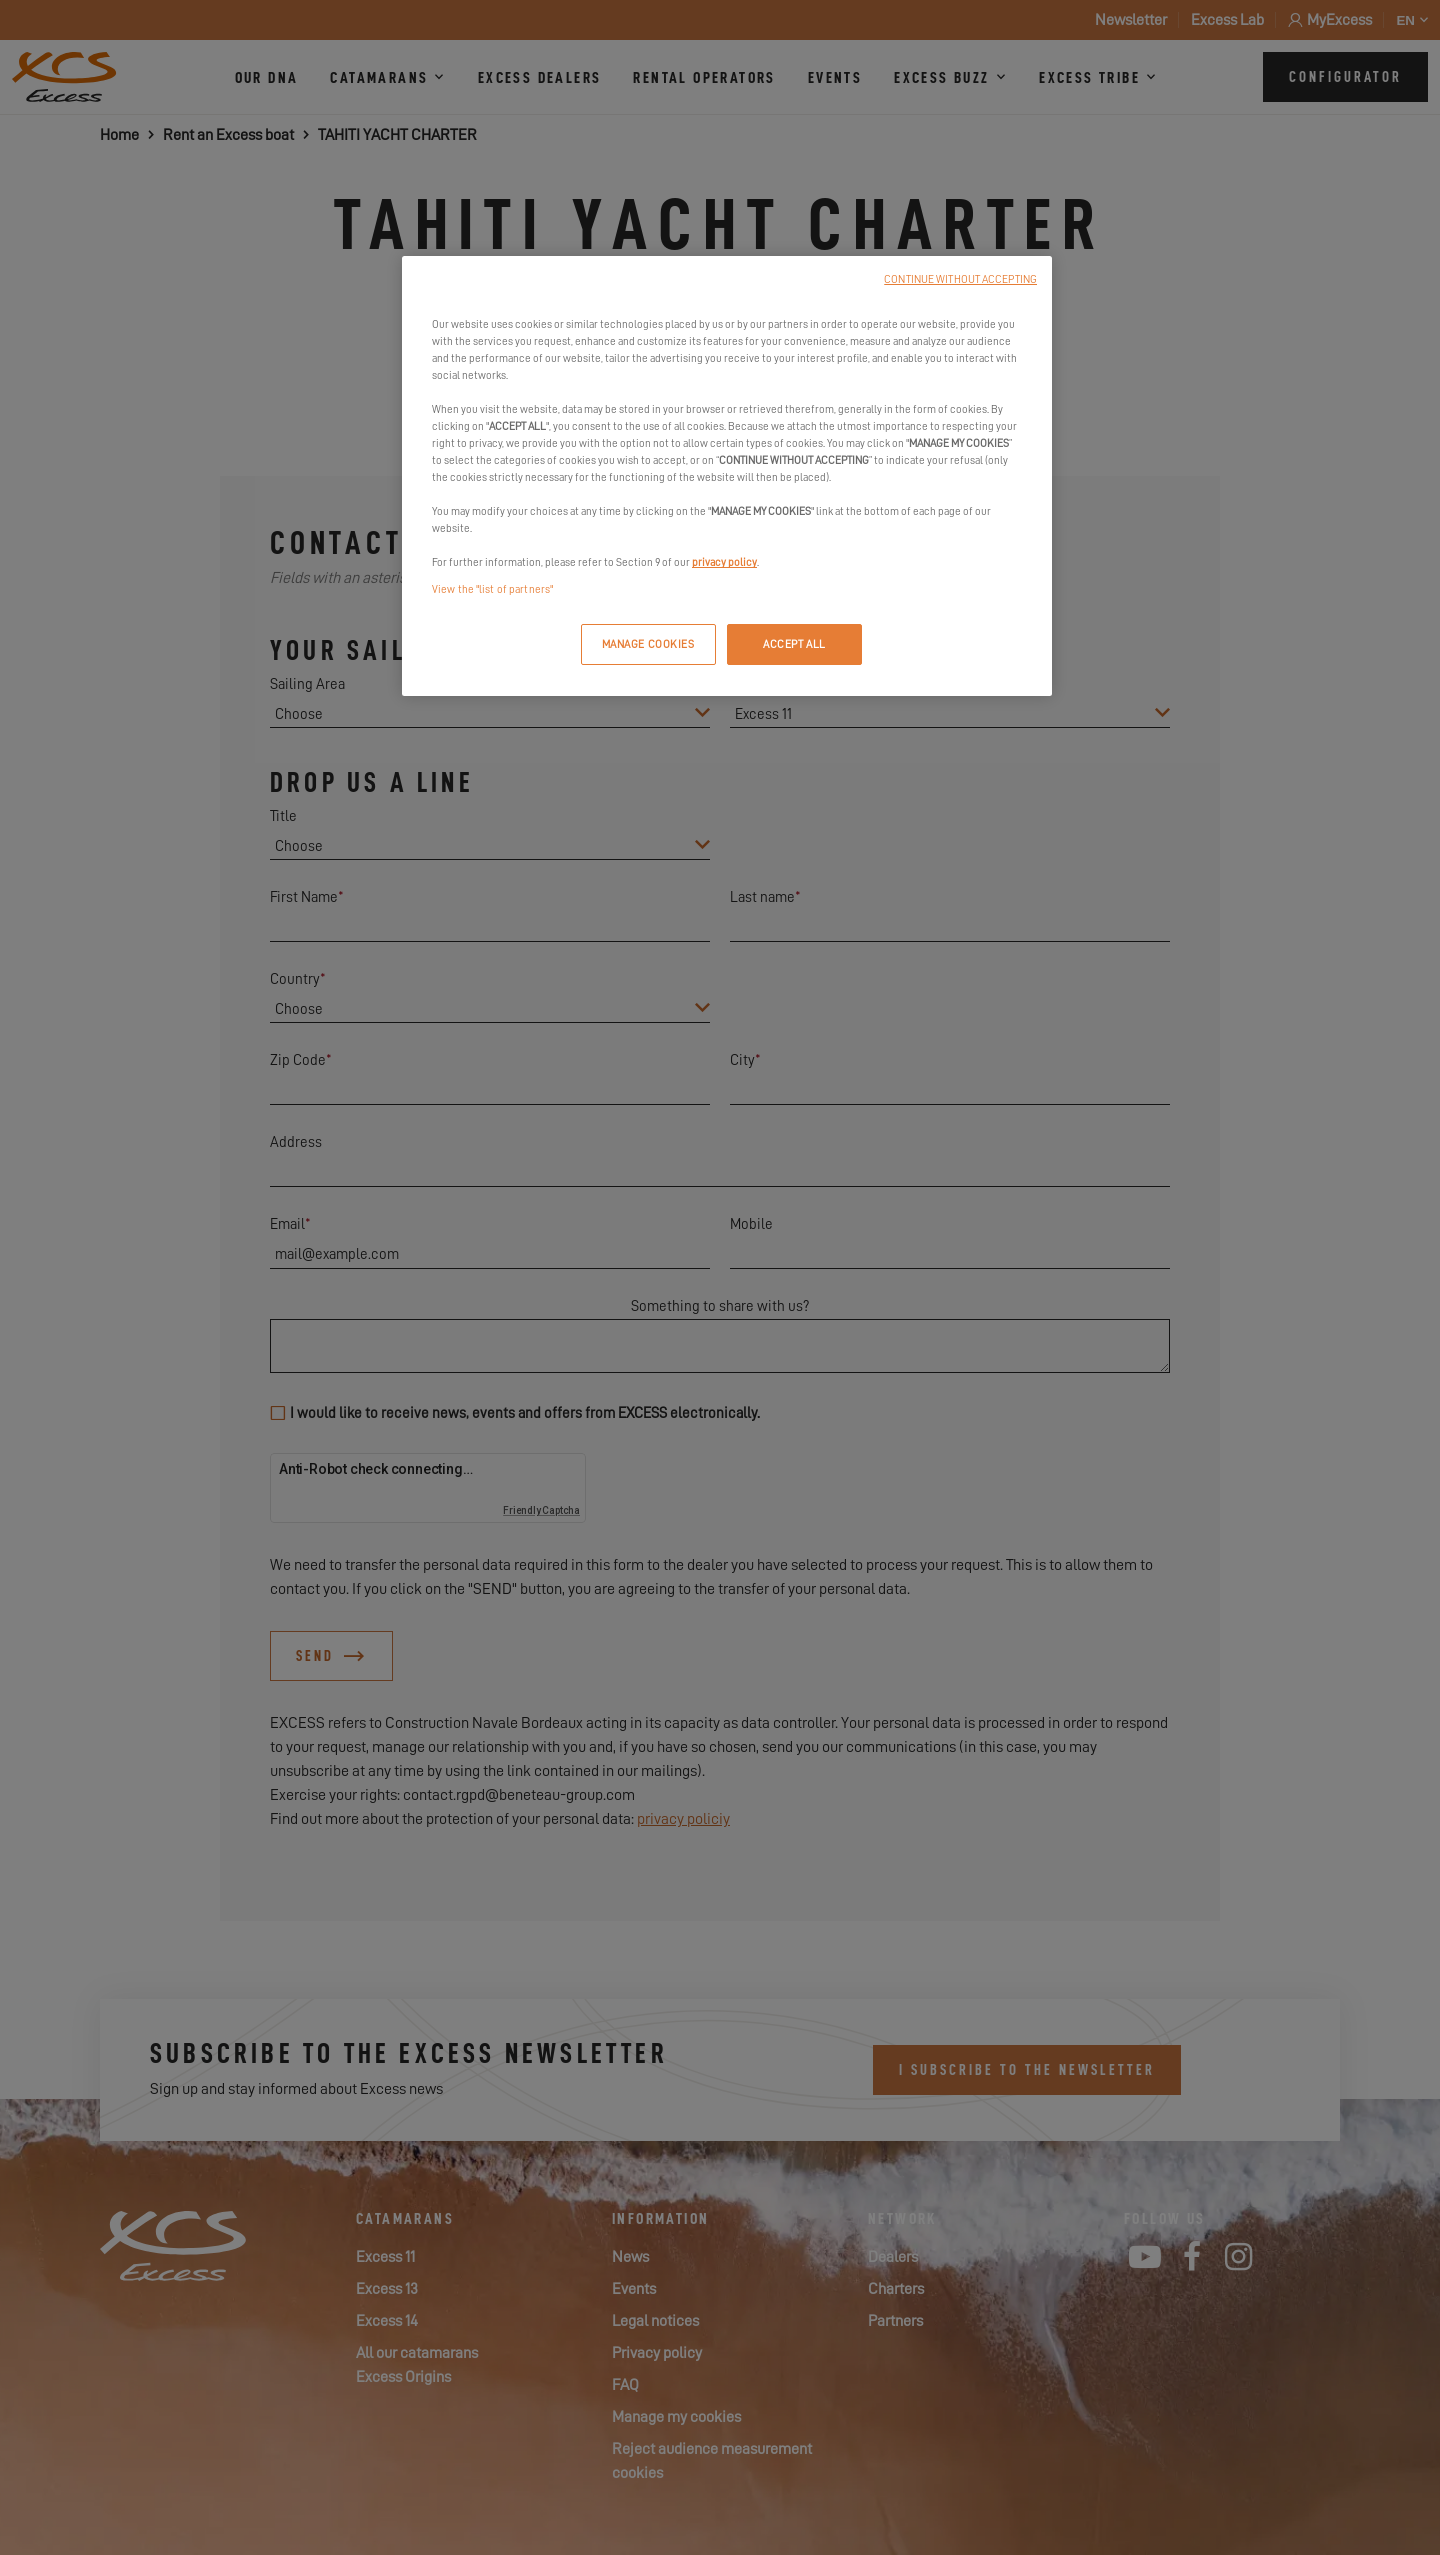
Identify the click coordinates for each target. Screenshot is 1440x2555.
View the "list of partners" (492, 589)
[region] (727, 476)
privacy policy (724, 562)
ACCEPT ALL (794, 644)
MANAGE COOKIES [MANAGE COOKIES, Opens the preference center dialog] (648, 644)
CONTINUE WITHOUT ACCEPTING (960, 279)
